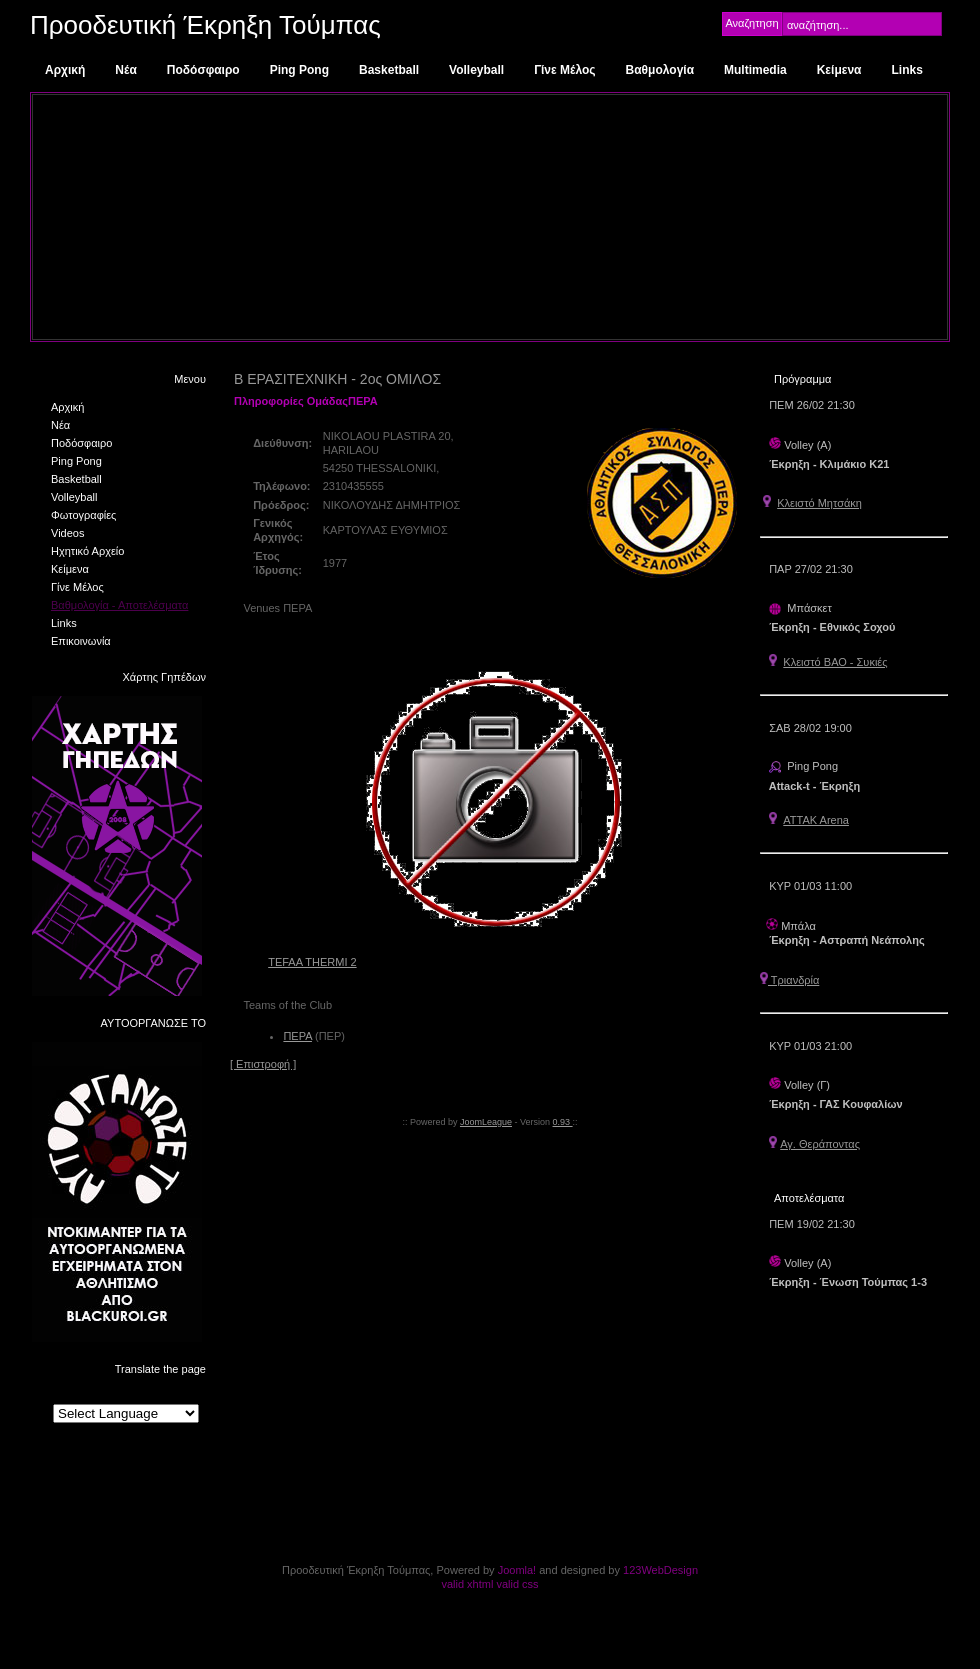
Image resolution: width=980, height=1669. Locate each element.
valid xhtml (467, 1584)
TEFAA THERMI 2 (312, 962)
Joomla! (517, 1570)
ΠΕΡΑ (297, 1036)
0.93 (563, 1122)
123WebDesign (660, 1570)
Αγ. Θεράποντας (820, 1144)
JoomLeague (486, 1122)
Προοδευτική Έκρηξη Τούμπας (205, 25)
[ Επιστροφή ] (263, 1064)
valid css (517, 1584)
